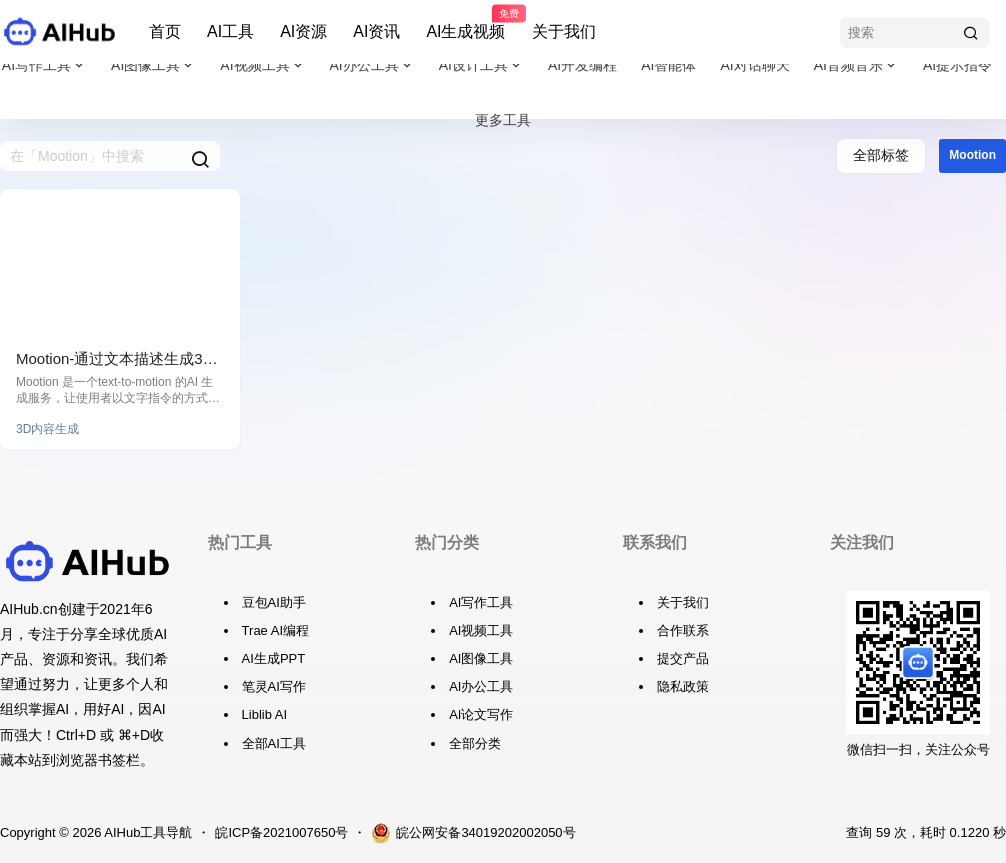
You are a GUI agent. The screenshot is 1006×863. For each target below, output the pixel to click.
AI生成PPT (274, 658)
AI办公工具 (372, 65)
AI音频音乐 (856, 65)
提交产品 (683, 658)
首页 (165, 31)
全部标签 (881, 155)
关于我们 (564, 31)
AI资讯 (376, 31)
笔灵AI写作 (274, 686)
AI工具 (230, 31)
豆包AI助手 (274, 602)
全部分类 (475, 743)
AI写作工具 (44, 65)
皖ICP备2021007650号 (281, 832)
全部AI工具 (274, 743)
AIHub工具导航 (146, 832)
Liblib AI (265, 714)
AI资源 (303, 31)
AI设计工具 (481, 65)
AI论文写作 (481, 714)
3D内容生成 (47, 429)
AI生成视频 (465, 23)
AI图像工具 (153, 65)
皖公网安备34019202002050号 (473, 833)
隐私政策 (683, 686)
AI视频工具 (262, 65)
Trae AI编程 (275, 630)
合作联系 (683, 630)
